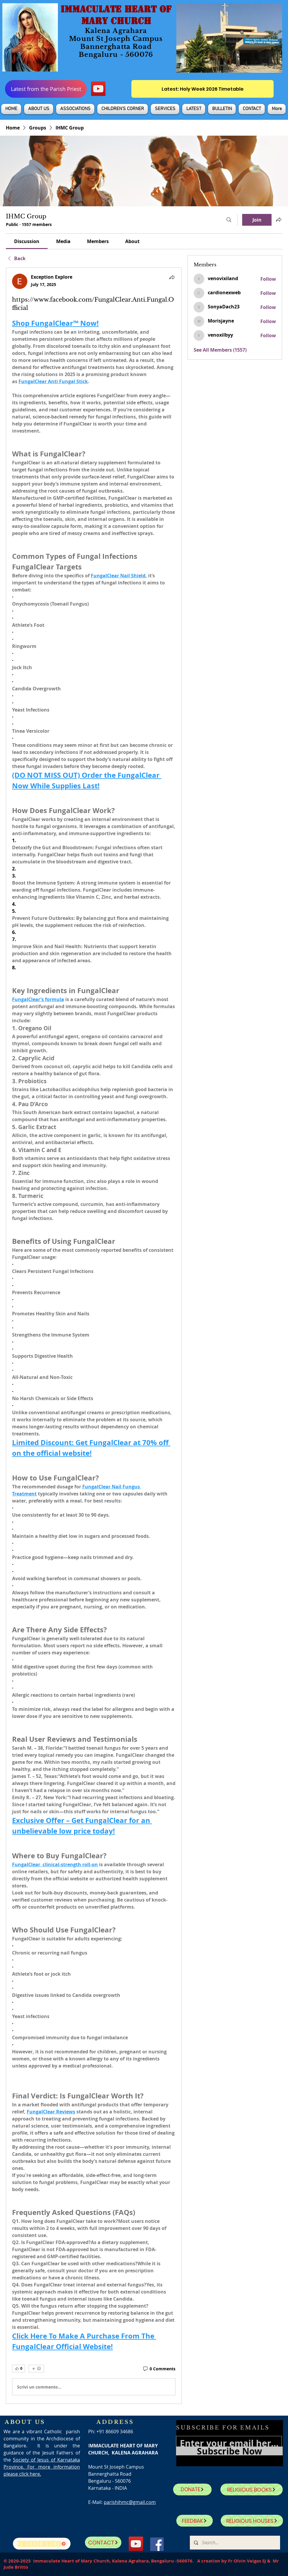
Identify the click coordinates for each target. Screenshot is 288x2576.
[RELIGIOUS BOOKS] (251, 2489)
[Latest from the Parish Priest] (46, 89)
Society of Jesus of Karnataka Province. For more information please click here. (42, 2467)
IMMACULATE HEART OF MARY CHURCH (116, 15)
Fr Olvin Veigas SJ (247, 2561)
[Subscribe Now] (229, 2451)
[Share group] (278, 219)
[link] (26, 241)
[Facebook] (157, 2544)
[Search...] (235, 2543)
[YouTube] (98, 89)
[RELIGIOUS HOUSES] (252, 2521)
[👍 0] (18, 2368)
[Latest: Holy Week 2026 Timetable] (202, 89)
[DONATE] (192, 2489)
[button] (39, 109)
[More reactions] (36, 2368)
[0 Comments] (158, 2369)
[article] (94, 1335)
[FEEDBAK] (194, 2521)
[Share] (171, 277)
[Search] (228, 220)
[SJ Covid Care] (42, 2544)
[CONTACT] (103, 2542)
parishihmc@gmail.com (130, 2502)
